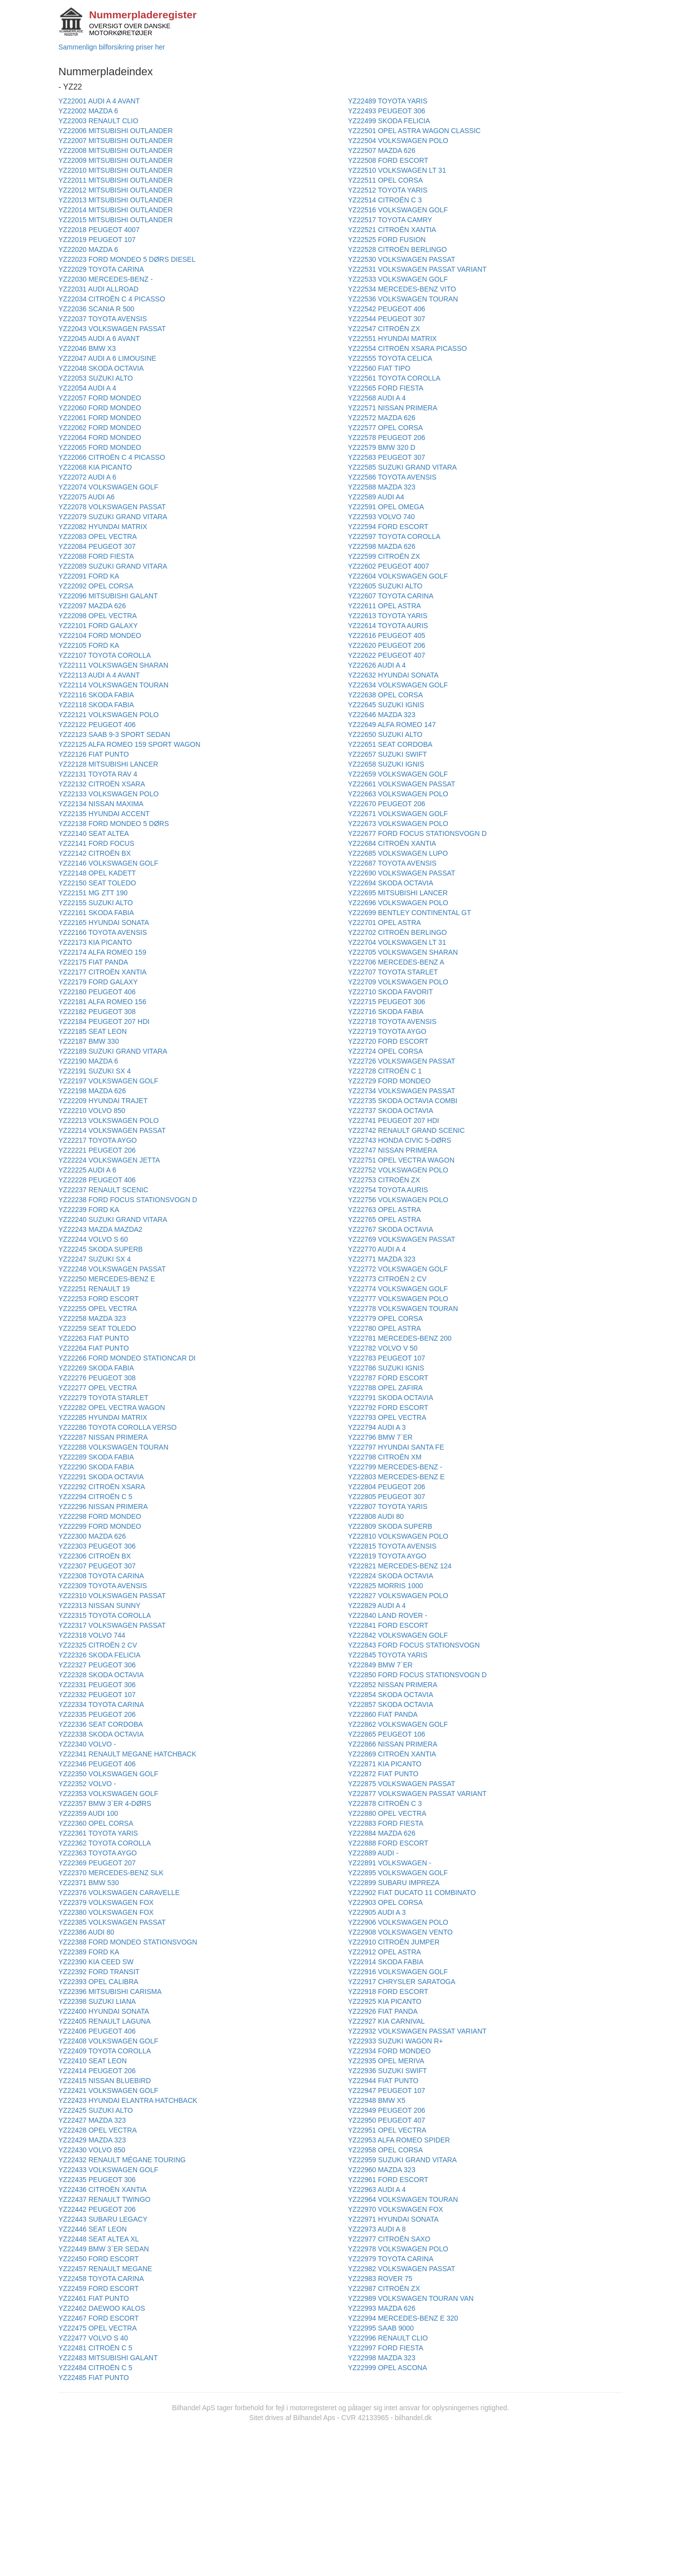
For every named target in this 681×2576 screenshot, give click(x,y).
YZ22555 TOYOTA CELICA (390, 358)
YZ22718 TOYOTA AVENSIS (392, 1021)
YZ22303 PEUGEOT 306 (97, 1546)
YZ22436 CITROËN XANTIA (102, 2189)
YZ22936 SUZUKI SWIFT (387, 2071)
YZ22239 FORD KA (88, 1210)
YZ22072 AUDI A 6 (87, 477)
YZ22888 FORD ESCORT (388, 1843)
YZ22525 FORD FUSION (387, 239)
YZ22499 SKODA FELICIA (389, 121)
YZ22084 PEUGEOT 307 (97, 546)
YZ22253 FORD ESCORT (98, 1299)
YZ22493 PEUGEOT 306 (386, 111)
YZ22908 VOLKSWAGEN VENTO (400, 1932)
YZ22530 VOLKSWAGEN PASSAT (401, 259)
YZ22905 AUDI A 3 (377, 1912)
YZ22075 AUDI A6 (86, 497)
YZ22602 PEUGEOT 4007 (388, 566)
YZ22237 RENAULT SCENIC (103, 1190)
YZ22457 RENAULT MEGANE (105, 2269)
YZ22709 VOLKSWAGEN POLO (398, 982)
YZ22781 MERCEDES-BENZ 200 (399, 1338)
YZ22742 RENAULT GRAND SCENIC (406, 1130)
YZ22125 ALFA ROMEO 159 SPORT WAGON (129, 744)
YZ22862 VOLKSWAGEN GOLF (398, 1724)
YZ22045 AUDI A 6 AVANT (99, 338)
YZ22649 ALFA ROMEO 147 (392, 725)
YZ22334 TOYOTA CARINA (101, 1704)
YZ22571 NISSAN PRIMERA (393, 408)
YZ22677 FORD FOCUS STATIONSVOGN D (417, 833)
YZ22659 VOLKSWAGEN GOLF (398, 774)
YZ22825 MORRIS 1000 (385, 1586)
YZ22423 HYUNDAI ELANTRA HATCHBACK (127, 2100)
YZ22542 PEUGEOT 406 (386, 309)
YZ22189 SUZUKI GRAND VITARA (112, 1051)
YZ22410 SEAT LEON (92, 2061)
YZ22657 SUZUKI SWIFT (387, 754)
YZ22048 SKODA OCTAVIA (101, 368)
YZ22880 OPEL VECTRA (387, 1813)
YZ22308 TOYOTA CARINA (101, 1576)
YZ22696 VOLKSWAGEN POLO (398, 903)
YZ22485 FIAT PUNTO (93, 2378)
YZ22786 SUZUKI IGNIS (386, 1368)
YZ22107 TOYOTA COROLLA (104, 655)
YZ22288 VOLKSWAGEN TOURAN (113, 1447)
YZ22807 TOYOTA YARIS (388, 1506)
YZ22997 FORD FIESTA (385, 2348)
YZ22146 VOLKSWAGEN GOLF (108, 863)
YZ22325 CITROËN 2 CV (97, 1645)
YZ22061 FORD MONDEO (99, 418)
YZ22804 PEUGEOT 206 (386, 1487)
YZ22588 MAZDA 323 (381, 487)
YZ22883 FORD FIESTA (385, 1823)
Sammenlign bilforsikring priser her (111, 47)
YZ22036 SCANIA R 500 (96, 309)
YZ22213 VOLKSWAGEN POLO (108, 1120)
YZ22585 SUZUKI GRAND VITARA (402, 467)
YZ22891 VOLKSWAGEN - (389, 1863)
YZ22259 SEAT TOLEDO (97, 1328)
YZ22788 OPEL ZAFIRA (385, 1388)
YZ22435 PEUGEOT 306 (97, 2180)
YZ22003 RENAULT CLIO (98, 121)
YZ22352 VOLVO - (87, 1784)
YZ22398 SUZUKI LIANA (97, 2001)
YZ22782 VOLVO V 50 (383, 1348)
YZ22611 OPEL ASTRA (384, 606)
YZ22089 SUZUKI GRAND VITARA (112, 566)
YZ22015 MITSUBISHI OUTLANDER (115, 220)
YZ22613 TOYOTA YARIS (388, 616)
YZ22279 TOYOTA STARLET (103, 1398)
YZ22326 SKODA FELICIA (99, 1655)
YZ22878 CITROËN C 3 (385, 1803)
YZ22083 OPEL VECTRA (97, 536)
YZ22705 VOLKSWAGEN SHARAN (403, 952)
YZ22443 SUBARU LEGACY (102, 2219)
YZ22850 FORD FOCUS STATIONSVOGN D (417, 1675)
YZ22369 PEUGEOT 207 (97, 1863)
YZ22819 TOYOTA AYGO (387, 1556)
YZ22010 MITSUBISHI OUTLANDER (115, 170)
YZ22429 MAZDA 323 (92, 2140)
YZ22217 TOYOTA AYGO (97, 1140)
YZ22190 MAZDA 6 (88, 1061)
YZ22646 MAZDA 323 (381, 715)
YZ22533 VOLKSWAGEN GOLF (398, 279)
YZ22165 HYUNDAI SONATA (103, 922)
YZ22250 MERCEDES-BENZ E (106, 1279)
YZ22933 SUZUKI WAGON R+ (395, 2041)
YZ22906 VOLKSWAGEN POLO (398, 1922)
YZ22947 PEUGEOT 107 (386, 2090)
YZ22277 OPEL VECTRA (97, 1388)
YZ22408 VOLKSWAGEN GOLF (108, 2041)
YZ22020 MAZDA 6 (88, 249)
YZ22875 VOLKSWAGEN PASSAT (401, 1784)
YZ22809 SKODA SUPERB (390, 1526)
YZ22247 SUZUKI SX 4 (94, 1259)
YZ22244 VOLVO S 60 (93, 1239)
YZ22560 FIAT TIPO (379, 368)
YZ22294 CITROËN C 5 (95, 1497)
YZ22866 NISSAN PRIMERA (393, 1744)
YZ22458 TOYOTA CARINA (101, 2279)
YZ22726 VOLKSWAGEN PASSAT (401, 1061)
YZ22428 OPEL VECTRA (97, 2130)
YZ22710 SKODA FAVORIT (390, 992)
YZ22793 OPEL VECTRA (387, 1417)
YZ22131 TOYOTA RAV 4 (97, 774)
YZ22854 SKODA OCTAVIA (390, 1695)
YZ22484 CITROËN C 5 (95, 2368)
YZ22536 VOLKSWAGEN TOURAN (403, 299)
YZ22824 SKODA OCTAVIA (390, 1576)
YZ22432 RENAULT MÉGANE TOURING (122, 2160)
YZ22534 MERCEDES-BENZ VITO (402, 289)
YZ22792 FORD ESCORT (388, 1407)
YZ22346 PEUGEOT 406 (97, 1764)
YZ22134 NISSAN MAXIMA (101, 804)
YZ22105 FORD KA (88, 645)
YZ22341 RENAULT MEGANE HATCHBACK (127, 1754)
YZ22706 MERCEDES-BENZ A (396, 962)
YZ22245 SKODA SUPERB (100, 1249)
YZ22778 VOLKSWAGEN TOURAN (403, 1308)
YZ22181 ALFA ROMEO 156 (102, 1002)
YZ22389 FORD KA (88, 1952)
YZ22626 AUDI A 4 (377, 665)
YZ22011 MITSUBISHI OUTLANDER (115, 180)
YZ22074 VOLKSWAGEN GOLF (108, 487)
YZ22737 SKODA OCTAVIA (390, 1111)
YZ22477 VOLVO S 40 (93, 2338)
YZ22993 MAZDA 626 (381, 2308)
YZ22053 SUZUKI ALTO (95, 378)
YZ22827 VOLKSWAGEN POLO (398, 1596)
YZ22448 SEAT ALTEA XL (98, 2239)
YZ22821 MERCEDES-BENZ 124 (399, 1566)
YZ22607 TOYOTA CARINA (391, 596)
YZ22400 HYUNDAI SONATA (103, 2011)
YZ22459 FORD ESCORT (98, 2288)
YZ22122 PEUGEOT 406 (97, 725)
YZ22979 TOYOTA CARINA (391, 2259)
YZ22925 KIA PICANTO (384, 2001)
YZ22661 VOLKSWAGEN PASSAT (401, 784)
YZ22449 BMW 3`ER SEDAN (103, 2249)
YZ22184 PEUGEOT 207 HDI (103, 1021)
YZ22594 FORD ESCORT (388, 527)
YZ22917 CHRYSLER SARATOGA (401, 1982)
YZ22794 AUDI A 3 (377, 1427)
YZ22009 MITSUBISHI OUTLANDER (115, 160)
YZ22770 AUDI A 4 (377, 1249)
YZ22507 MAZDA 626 (381, 150)
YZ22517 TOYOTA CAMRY (390, 220)
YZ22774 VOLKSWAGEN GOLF (398, 1289)
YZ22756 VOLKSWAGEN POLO (398, 1200)
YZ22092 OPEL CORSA (95, 586)
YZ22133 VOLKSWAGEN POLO (108, 794)
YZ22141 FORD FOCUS (96, 843)
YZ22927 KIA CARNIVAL (386, 2021)
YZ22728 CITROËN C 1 (385, 1071)
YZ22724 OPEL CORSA (385, 1051)
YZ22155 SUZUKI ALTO (95, 903)
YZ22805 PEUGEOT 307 (386, 1497)
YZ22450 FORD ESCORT (98, 2259)
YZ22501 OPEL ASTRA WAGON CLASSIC (414, 131)
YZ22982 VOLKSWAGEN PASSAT (401, 2269)
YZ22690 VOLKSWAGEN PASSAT (401, 873)
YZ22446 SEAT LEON (92, 2229)
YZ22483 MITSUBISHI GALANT (108, 2358)
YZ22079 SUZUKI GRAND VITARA (112, 517)
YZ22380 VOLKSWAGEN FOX (105, 1912)
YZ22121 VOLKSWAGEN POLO (108, 715)
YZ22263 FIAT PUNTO (93, 1338)
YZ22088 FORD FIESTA (96, 556)
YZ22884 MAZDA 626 (381, 1833)
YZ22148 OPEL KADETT (97, 873)
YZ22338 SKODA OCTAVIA (101, 1734)
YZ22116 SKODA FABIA (96, 695)
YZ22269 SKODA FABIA (96, 1368)
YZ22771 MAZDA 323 (381, 1259)
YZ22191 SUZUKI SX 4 (94, 1071)
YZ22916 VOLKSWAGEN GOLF (398, 1972)
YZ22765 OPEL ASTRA (384, 1219)
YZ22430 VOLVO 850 (91, 2150)
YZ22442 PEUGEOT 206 (97, 2209)
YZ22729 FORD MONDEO (389, 1081)
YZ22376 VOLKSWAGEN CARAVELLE (119, 1892)
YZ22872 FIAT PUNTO (383, 1774)
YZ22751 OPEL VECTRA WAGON (401, 1160)
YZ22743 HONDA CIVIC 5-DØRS (399, 1140)
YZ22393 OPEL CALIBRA (98, 1982)
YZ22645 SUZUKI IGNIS (386, 705)
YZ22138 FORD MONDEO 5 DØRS (113, 823)
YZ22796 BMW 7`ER (380, 1437)
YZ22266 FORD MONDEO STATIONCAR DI (126, 1358)
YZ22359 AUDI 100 (88, 1813)
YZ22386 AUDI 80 (86, 1932)
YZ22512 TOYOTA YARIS (388, 190)
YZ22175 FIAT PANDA (93, 962)
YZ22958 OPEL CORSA (385, 2150)
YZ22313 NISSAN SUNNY (99, 1605)
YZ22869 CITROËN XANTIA (392, 1754)
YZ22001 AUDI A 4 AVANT (99, 101)
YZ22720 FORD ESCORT (388, 1041)
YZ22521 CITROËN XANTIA (392, 230)
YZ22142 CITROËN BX (94, 853)
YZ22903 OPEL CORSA (385, 1902)
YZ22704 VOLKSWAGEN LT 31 (397, 942)
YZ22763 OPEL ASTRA (384, 1210)
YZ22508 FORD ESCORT (388, 160)
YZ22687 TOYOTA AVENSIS (392, 863)
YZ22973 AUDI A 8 (377, 2229)
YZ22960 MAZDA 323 (381, 2170)
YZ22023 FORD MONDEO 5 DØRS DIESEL (126, 259)
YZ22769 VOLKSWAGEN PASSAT (401, 1239)
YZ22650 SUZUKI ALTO (385, 734)
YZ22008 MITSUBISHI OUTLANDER (115, 150)
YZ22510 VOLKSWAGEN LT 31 (397, 170)
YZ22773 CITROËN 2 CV (387, 1279)
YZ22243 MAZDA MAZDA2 (100, 1229)
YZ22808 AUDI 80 (376, 1516)
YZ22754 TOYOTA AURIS (388, 1190)
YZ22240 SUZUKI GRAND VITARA (112, 1219)
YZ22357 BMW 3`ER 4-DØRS (104, 1803)
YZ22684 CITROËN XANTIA (392, 843)
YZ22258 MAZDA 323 (92, 1318)
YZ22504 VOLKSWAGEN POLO (398, 141)
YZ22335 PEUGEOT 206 (97, 1714)
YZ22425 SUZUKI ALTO (95, 2110)
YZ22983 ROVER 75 (380, 2279)
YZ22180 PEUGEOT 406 (97, 992)
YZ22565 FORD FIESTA (385, 388)
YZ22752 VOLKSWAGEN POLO (398, 1170)
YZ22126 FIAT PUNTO (93, 754)
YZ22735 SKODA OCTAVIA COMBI (402, 1101)
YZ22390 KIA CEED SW (96, 1962)
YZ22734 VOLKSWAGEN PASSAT (401, 1091)
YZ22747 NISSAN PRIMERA (393, 1150)
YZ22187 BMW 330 (88, 1041)
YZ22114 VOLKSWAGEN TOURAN (113, 685)
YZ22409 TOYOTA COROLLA (104, 2051)
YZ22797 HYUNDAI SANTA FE (396, 1447)
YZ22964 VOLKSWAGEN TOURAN (403, 2199)
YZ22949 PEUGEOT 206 (386, 2110)
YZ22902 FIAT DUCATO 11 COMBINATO (412, 1892)
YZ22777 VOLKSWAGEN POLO (398, 1299)
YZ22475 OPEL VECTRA (97, 2328)
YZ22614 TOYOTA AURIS (388, 626)
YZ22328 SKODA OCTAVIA (101, 1675)
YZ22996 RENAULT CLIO (388, 2338)
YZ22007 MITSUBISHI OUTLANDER (115, 141)
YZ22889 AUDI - (373, 1853)
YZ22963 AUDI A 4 (377, 2189)
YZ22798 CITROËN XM (385, 1457)
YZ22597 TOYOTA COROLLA (394, 536)
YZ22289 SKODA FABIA (96, 1457)
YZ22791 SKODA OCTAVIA (390, 1398)
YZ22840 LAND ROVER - (387, 1615)
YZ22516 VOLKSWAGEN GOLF (398, 210)
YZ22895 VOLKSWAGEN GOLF (398, 1873)
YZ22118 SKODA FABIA (96, 705)
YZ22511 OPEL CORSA (385, 180)
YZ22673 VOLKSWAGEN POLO (398, 823)
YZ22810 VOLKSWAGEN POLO (398, 1536)
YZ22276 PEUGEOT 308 (97, 1378)
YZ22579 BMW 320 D (381, 447)
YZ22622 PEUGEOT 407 (386, 655)
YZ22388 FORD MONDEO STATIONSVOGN (127, 1942)
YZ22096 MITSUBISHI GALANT (108, 596)
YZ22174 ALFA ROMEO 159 (102, 952)
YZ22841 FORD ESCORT (388, 1625)
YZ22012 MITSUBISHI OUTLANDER (115, 190)
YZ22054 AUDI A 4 (87, 388)
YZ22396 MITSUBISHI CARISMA (110, 1991)
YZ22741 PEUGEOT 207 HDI (393, 1120)
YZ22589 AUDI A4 (376, 497)
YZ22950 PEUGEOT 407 (386, 2120)
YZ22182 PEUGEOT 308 (97, 1012)
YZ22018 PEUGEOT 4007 (99, 230)
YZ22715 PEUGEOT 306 (386, 1002)
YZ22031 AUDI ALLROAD (98, 289)
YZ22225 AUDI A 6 (87, 1170)
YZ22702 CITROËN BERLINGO (397, 932)
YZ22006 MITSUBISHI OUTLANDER (115, 131)
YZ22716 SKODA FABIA (386, 1012)
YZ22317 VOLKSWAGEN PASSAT (112, 1625)
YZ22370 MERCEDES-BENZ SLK (110, 1873)
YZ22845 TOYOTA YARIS (388, 1655)
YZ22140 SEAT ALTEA (93, 833)
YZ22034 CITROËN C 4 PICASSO (111, 299)
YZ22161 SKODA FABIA (96, 913)
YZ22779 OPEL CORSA (385, 1318)
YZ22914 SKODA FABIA (386, 1962)
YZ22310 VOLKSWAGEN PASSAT (112, 1596)
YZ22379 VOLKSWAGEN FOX (105, 1902)
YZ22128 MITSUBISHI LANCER (108, 764)
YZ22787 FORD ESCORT (388, 1378)
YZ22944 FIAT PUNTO (383, 2081)
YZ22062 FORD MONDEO (99, 428)
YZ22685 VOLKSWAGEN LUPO (398, 853)
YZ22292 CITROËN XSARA (101, 1487)
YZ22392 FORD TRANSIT (99, 1972)
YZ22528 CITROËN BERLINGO (397, 249)
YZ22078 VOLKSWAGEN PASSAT (112, 507)
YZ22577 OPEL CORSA (385, 428)
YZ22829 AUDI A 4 (377, 1605)
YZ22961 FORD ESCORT (388, 2180)
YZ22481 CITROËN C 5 (95, 2348)
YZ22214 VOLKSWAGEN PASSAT (112, 1130)
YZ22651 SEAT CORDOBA (390, 744)
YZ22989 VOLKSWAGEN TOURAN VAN (411, 2298)
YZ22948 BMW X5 (376, 2100)
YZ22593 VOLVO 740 (381, 517)
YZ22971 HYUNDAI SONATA (393, 2219)
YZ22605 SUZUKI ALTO (385, 586)
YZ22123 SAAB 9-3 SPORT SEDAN (114, 734)
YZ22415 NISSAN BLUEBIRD (104, 2081)
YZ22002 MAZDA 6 (88, 111)
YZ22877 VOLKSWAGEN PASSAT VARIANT (417, 1794)
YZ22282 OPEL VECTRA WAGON (111, 1407)
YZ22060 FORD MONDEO (99, 408)
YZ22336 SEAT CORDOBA (100, 1724)
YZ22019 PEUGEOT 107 (97, 239)
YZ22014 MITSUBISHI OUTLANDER (115, 210)
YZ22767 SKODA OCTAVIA (390, 1229)
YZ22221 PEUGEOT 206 (97, 1150)
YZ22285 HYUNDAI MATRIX (102, 1417)
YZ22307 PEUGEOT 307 (97, 1566)
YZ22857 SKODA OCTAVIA (390, 1704)
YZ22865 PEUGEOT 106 (386, 1734)
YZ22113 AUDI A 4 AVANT (99, 675)
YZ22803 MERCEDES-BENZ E (396, 1477)
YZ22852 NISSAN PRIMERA (393, 1685)
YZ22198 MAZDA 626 (92, 1091)
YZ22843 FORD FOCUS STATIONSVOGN (414, 1645)
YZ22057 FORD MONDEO (99, 398)
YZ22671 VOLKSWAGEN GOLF (398, 814)
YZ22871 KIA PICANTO (384, 1764)
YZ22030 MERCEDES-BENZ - (105, 279)
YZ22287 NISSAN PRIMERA (103, 1437)
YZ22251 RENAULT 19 (94, 1289)
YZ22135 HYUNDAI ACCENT (103, 814)
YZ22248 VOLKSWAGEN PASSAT (112, 1269)
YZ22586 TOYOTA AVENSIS (392, 477)
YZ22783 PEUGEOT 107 (386, 1358)
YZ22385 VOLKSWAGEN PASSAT (112, 1922)
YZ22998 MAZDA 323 (381, 2358)
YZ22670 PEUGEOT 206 (386, 804)
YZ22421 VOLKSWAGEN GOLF (108, 2090)
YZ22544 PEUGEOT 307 (386, 319)
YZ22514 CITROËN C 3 (385, 200)
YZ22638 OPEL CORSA (385, 695)
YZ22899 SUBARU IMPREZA (393, 1883)
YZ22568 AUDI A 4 (377, 398)
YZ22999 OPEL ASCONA (387, 2368)
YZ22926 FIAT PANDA (383, 2011)
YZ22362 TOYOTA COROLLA (104, 1843)
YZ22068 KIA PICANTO (95, 467)
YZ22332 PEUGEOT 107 (97, 1695)
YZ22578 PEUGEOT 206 (386, 437)
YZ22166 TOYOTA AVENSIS (102, 932)
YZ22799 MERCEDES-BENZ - (395, 1467)
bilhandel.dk (413, 2418)
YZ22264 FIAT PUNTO (93, 1348)
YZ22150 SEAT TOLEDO (97, 883)
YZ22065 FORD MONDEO (99, 447)
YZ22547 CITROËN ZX (384, 329)
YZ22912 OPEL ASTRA (384, 1952)
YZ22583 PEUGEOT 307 (386, 457)
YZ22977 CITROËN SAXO (389, 2239)
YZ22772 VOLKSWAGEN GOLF (398, 1269)
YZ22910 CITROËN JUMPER (393, 1942)
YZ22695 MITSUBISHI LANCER (398, 893)
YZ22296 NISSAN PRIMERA (103, 1506)
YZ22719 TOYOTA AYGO (387, 1031)
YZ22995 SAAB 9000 (381, 2328)
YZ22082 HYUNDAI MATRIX (102, 527)
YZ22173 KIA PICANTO (95, 942)
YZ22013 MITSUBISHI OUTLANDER (115, 200)
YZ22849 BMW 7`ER (380, 1665)
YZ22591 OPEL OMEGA (386, 507)
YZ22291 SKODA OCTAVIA (101, 1477)
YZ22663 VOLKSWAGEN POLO (398, 794)
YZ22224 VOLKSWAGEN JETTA (109, 1160)
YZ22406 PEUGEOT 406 (97, 2031)
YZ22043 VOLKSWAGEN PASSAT (112, 329)
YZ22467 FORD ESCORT (98, 2318)
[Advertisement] (340, 2497)
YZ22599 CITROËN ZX (384, 556)
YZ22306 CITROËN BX (94, 1556)
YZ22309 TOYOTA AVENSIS (102, 1586)
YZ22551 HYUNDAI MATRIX (392, 338)
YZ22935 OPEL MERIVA (386, 2061)
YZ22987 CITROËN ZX (384, 2288)
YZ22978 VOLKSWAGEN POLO (398, 2249)
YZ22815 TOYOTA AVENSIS (392, 1546)
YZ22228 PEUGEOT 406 (97, 1180)
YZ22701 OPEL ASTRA (384, 922)
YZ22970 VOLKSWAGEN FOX (395, 2209)
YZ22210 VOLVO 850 (91, 1111)
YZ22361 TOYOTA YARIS (98, 1833)
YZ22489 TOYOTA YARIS (388, 101)
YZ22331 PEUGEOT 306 (97, 1685)
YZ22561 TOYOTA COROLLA (394, 378)
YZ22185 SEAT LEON (92, 1031)
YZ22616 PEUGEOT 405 (386, 635)
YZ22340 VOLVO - (87, 1744)
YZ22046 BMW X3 (87, 348)
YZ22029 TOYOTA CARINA (101, 269)
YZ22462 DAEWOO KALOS (101, 2308)
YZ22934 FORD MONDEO (389, 2051)
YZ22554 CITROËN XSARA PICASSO (407, 348)
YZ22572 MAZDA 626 (381, 418)
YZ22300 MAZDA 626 (92, 1536)
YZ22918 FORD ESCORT (388, 1991)
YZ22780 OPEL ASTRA (384, 1328)
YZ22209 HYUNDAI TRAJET (102, 1101)
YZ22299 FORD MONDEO (99, 1526)
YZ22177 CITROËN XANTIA (102, 972)
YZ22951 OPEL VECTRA (387, 2130)
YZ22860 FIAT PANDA (383, 1714)
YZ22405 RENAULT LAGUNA (104, 2021)
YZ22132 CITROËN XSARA (101, 784)
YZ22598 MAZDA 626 (381, 546)
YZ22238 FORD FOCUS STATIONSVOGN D (127, 1200)
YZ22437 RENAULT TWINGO (104, 2199)
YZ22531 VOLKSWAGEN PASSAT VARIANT (417, 269)
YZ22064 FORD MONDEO (99, 437)
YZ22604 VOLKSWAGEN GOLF (398, 576)
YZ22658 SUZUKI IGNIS (386, 764)
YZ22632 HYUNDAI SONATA (393, 675)
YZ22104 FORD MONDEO (99, 635)
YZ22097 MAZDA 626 (92, 606)
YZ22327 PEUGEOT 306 (97, 1665)
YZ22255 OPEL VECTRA (97, 1308)
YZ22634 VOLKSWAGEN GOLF (398, 685)
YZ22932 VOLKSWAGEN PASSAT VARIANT (417, 2031)
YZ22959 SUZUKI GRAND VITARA (402, 2160)
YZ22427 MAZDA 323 (92, 2120)
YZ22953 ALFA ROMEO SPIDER (399, 2140)
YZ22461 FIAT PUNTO (93, 2298)
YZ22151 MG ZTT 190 (93, 893)
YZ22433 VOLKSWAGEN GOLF (108, 2170)
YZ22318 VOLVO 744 (91, 1635)
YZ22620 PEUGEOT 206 (386, 645)
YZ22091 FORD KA (88, 576)
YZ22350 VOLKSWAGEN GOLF (108, 1774)
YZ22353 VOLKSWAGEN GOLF (108, 1794)
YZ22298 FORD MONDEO (99, 1516)
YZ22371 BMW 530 (88, 1883)
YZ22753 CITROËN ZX (384, 1180)
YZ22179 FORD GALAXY (98, 982)
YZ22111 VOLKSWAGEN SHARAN (113, 665)
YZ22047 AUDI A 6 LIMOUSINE (107, 358)
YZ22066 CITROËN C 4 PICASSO (111, 457)
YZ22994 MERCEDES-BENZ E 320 (403, 2318)
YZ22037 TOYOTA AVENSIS (102, 319)
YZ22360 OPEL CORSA (95, 1823)
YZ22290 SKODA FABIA (96, 1467)
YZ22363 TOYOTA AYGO (97, 1853)
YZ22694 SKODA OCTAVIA (390, 883)
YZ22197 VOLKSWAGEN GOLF (108, 1081)
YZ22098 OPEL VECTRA (97, 616)
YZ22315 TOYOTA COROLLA (104, 1615)
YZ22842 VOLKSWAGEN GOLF (398, 1635)
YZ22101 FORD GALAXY (98, 626)
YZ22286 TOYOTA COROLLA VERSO (117, 1427)
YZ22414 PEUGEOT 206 (97, 2071)
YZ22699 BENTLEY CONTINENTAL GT (409, 913)
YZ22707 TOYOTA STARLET (393, 972)
